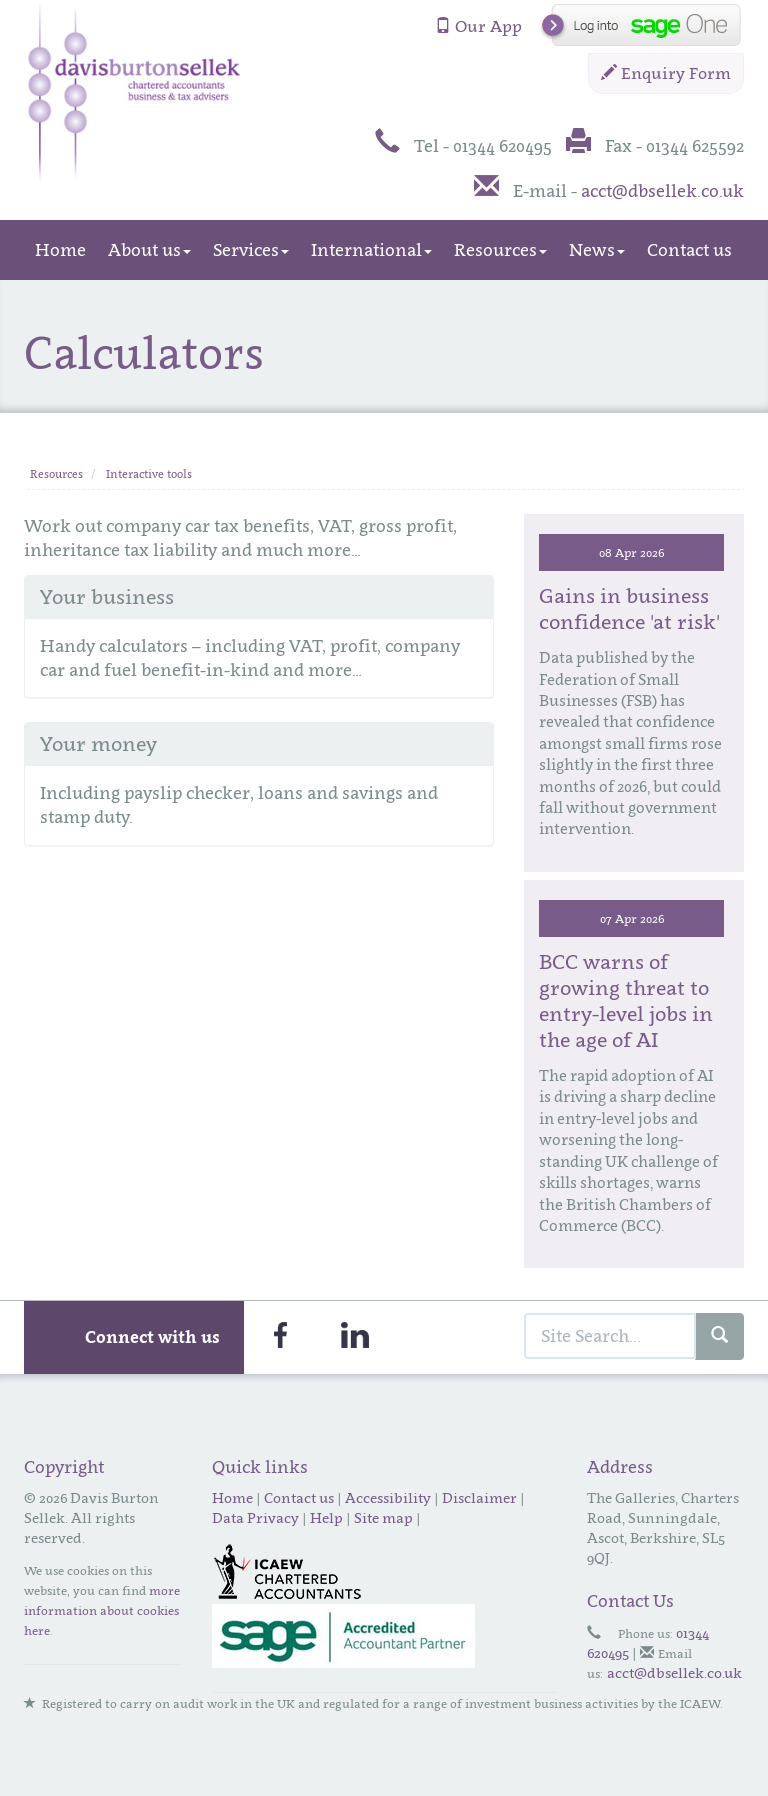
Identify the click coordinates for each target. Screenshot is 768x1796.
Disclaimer (479, 1497)
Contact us (689, 250)
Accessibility (388, 1497)
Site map (383, 1517)
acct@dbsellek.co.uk (662, 191)
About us (149, 250)
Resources (500, 250)
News (597, 250)
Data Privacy (255, 1517)
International (371, 250)
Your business (107, 597)
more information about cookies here (102, 1610)
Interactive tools (149, 474)
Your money (98, 744)
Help (326, 1517)
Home (60, 250)
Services (251, 250)
